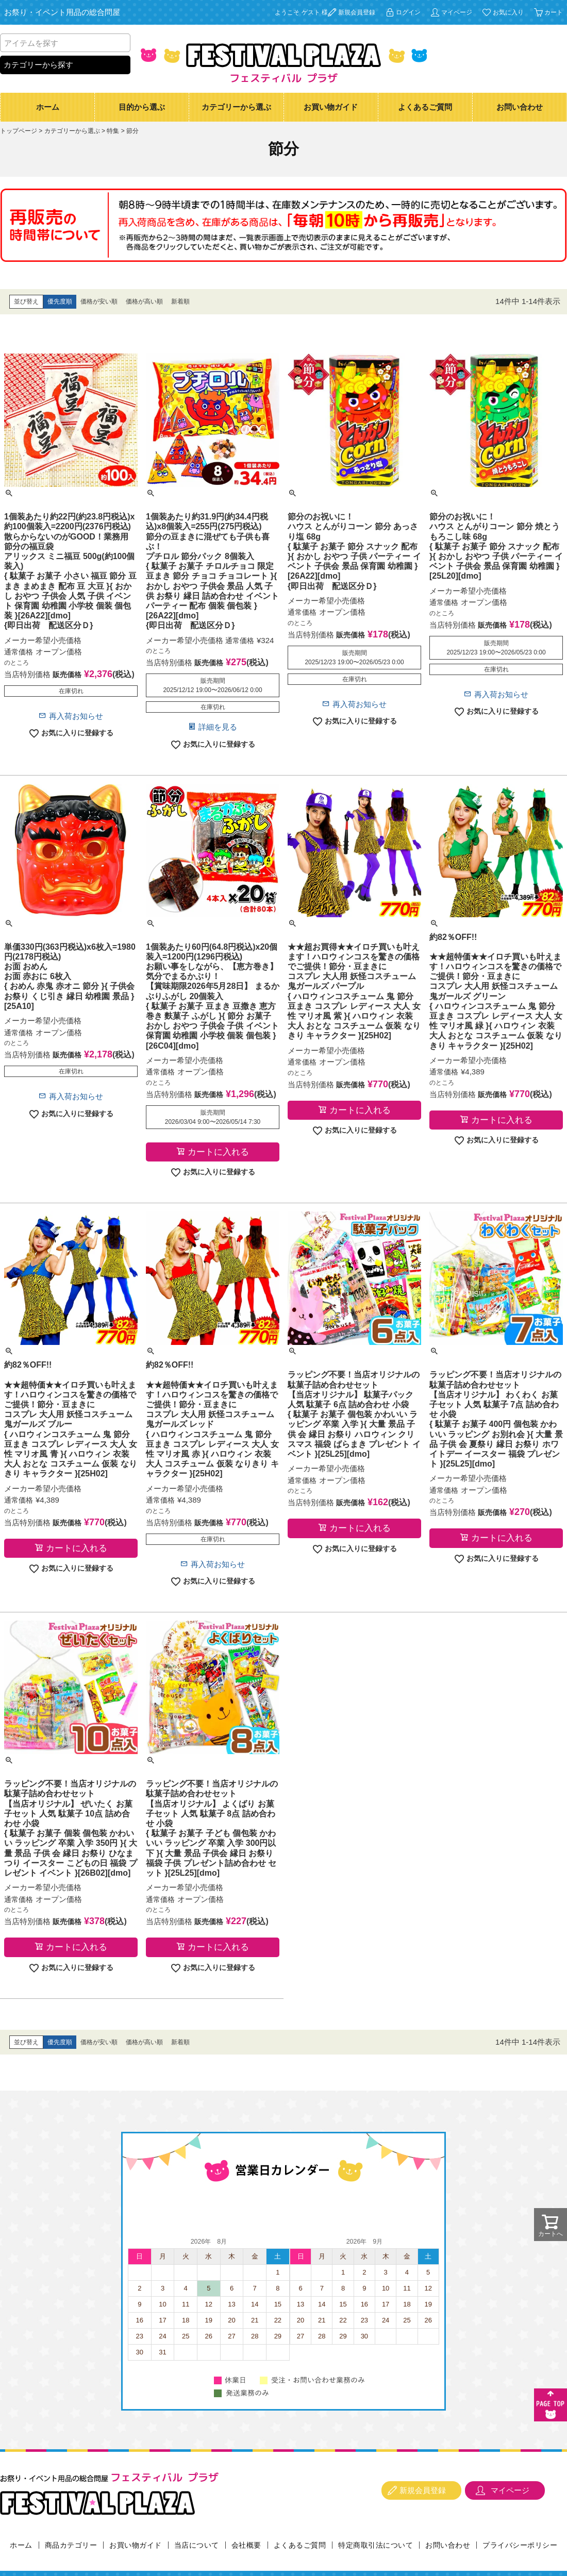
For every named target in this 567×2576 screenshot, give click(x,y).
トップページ (18, 130)
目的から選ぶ (142, 107)
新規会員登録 (356, 12)
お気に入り (508, 12)
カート (553, 12)
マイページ (456, 12)
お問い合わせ (519, 107)
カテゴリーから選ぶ (236, 107)
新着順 (180, 301)
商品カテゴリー (71, 2545)
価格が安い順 (99, 301)
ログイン (408, 12)
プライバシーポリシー (519, 2545)
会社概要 (246, 2545)
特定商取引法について (375, 2545)
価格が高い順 (144, 301)
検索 (121, 43)
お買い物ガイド (331, 107)
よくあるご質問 (425, 107)
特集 (113, 130)
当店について (196, 2545)
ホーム (47, 107)
